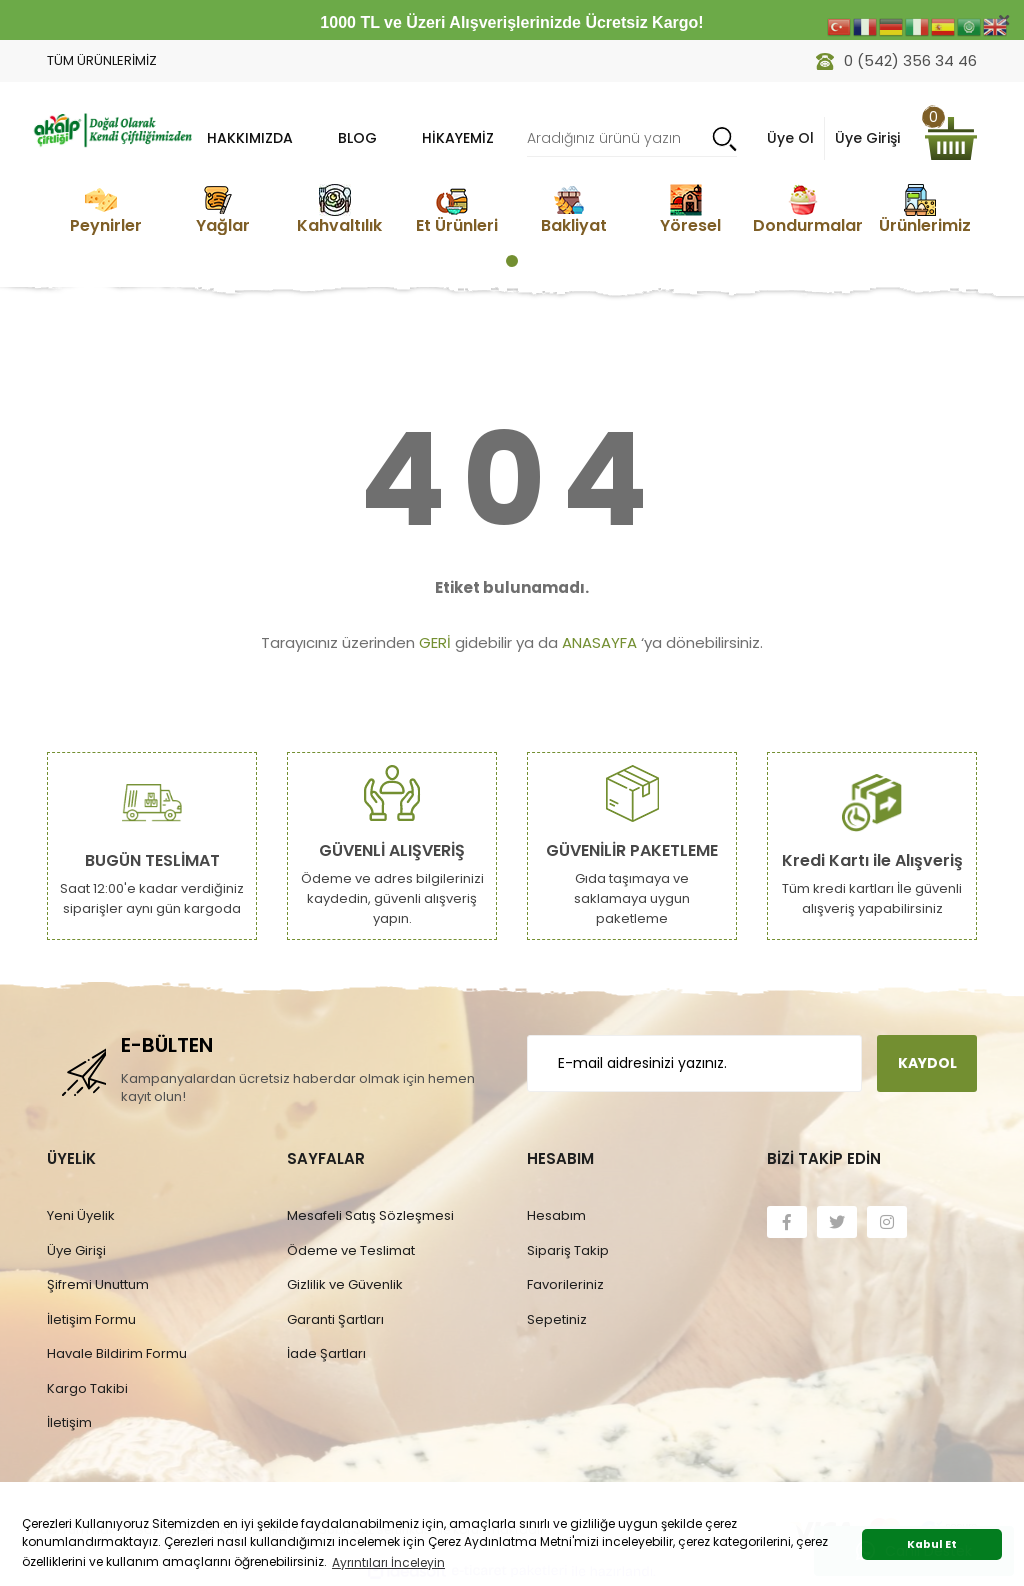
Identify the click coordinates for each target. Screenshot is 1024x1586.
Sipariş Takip (568, 1250)
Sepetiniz (557, 1319)
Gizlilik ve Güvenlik (345, 1284)
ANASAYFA (599, 642)
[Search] (632, 138)
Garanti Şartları (335, 1319)
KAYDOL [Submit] (927, 1063)
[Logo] (112, 128)
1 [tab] (512, 261)
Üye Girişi (76, 1250)
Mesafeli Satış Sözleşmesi (370, 1215)
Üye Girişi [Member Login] (867, 138)
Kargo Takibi (87, 1388)
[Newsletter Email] (694, 1063)
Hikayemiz (458, 138)
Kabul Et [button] (932, 1544)
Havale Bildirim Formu (117, 1353)
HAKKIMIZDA (250, 138)
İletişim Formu (91, 1319)
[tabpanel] (105, 209)
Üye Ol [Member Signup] (790, 138)
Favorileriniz (565, 1284)
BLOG (357, 138)
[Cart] (951, 138)
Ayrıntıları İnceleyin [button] (388, 1562)
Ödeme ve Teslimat (351, 1250)
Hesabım (556, 1215)
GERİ (435, 642)
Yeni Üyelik (81, 1215)
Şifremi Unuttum (98, 1284)
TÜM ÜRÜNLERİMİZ (102, 60)
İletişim (69, 1422)
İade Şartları (326, 1353)
